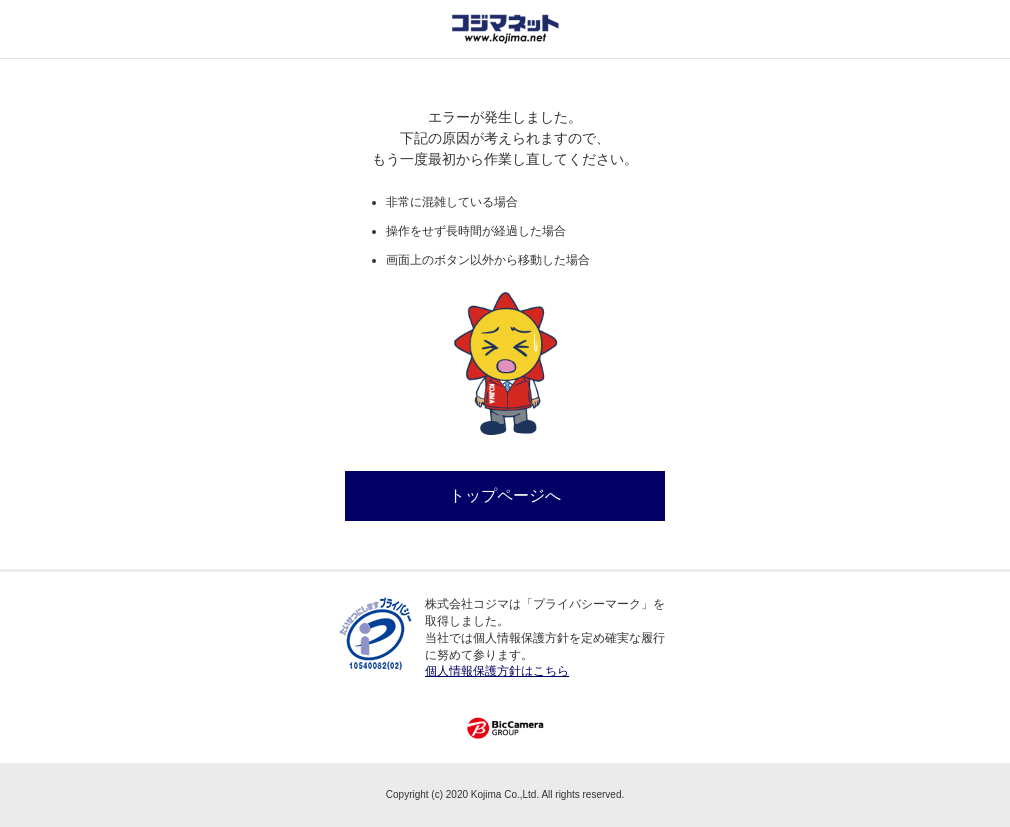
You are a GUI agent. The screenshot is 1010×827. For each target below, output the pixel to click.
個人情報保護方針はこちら (497, 671)
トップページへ (505, 495)
